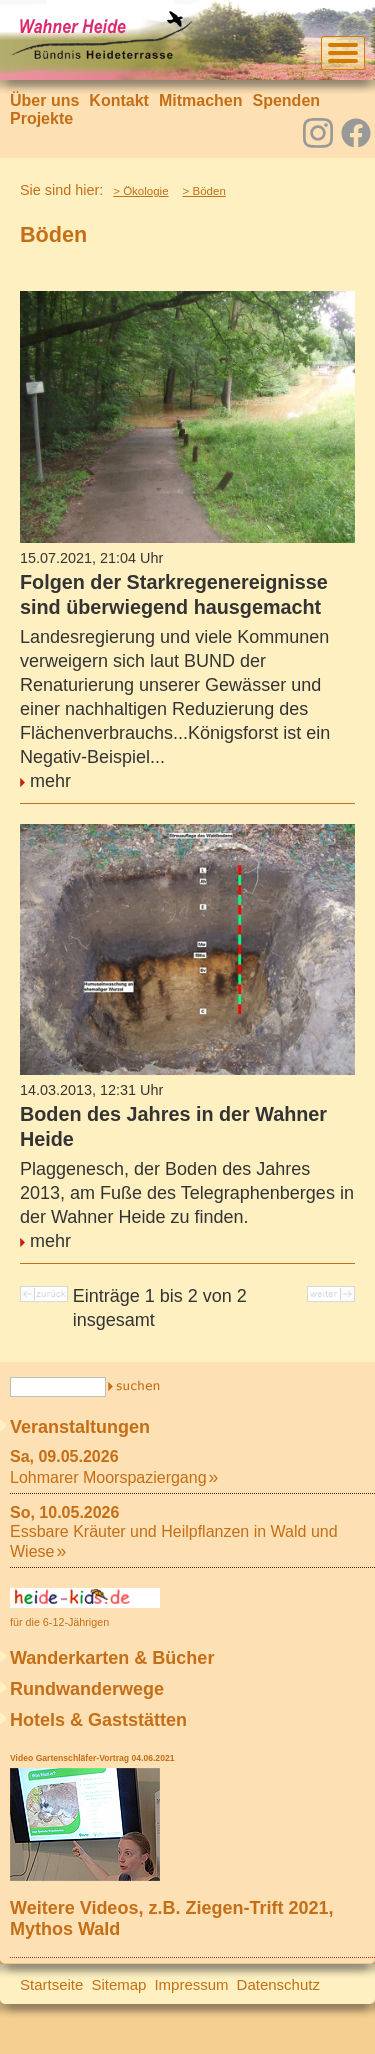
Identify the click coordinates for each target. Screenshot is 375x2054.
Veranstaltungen (80, 1427)
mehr (50, 781)
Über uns (44, 100)
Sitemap (118, 1984)
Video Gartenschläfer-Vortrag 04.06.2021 (92, 1758)
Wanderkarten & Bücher (112, 1658)
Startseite (51, 1984)
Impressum (191, 1984)
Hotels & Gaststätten (98, 1720)
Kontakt (119, 100)
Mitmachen (201, 100)
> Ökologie (140, 191)
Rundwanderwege (87, 1689)
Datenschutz (278, 1984)
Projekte (41, 118)
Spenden (286, 100)
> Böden (204, 191)
